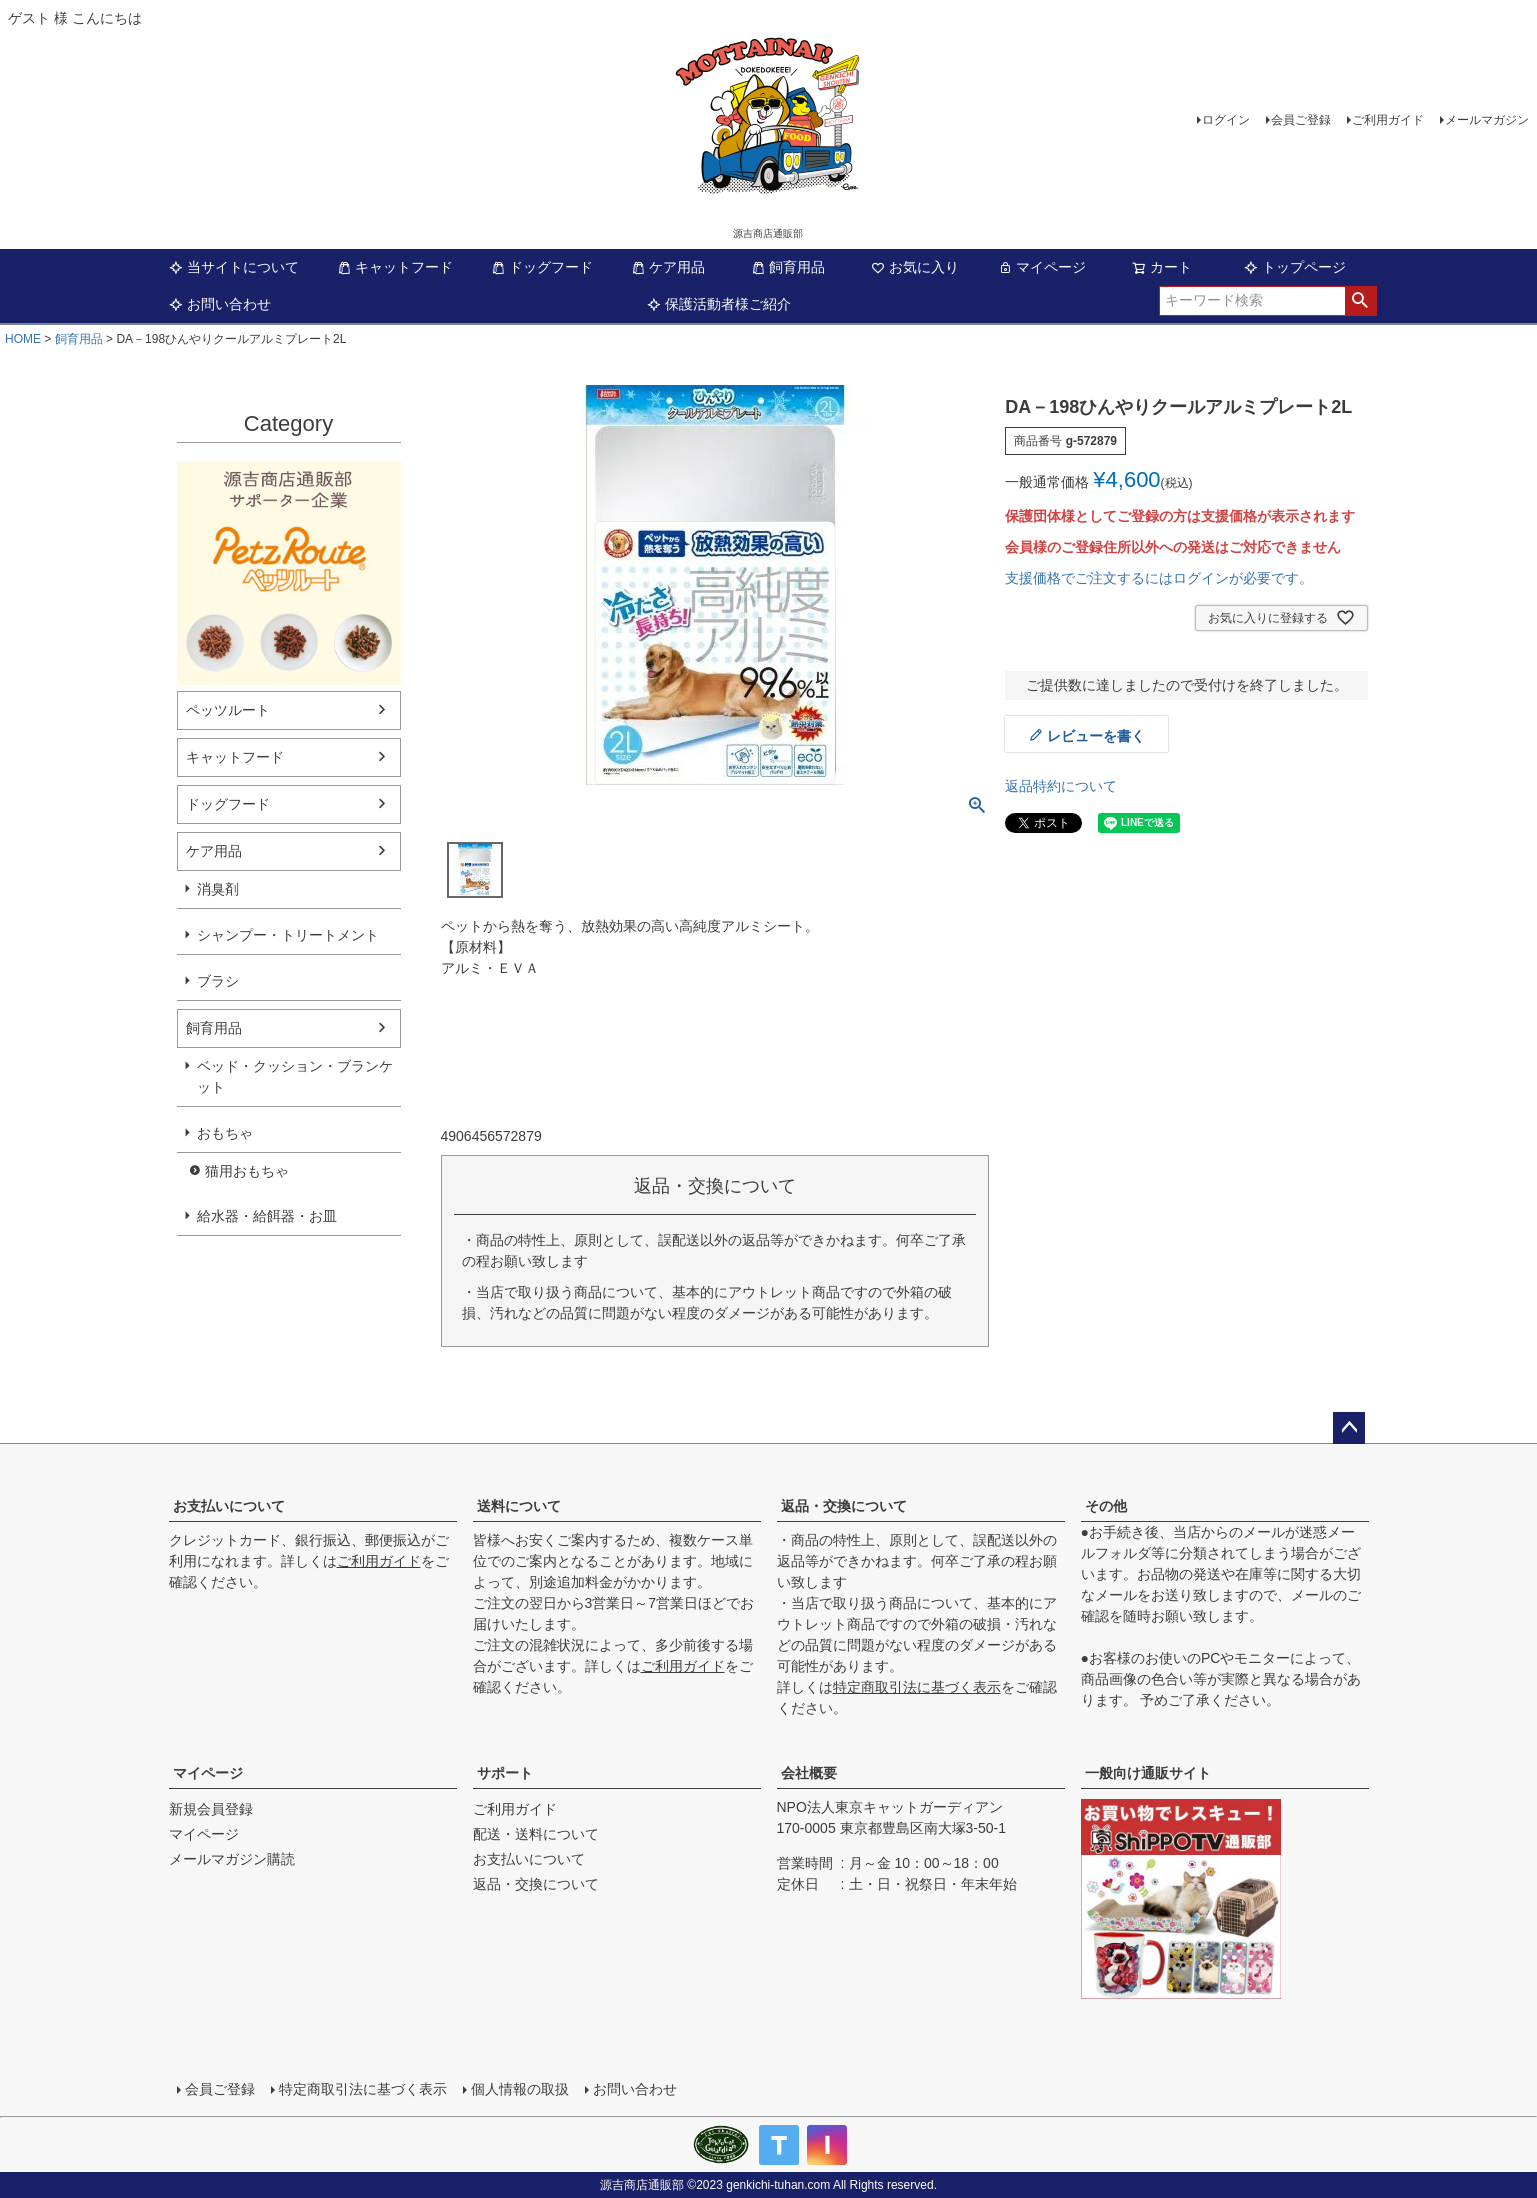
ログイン (1226, 120)
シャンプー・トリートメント (288, 935)
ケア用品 (668, 267)
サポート (505, 1773)
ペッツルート (228, 710)
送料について (519, 1506)
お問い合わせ (220, 304)
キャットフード (395, 267)
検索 (1360, 301)
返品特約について (1061, 786)
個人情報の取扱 (520, 2089)
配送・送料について (536, 1834)
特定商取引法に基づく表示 (917, 1687)
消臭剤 (218, 889)
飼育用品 (788, 267)
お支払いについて (229, 1506)
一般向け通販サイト (1148, 1773)
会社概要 (809, 1773)
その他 (1106, 1506)
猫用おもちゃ (247, 1171)
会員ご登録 (1301, 120)
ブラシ (218, 981)
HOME (23, 339)
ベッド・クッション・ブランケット (295, 1076)
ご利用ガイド (1388, 120)
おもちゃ (225, 1133)
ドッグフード (542, 267)
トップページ (1295, 267)
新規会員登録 (211, 1809)
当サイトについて (234, 267)
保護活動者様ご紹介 (719, 304)
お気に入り (915, 267)
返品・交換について (844, 1506)
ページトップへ (1349, 1428)
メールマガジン (1487, 120)
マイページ (1042, 267)
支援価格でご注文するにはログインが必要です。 (1159, 578)
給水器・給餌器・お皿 (267, 1216)
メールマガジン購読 (232, 1859)
